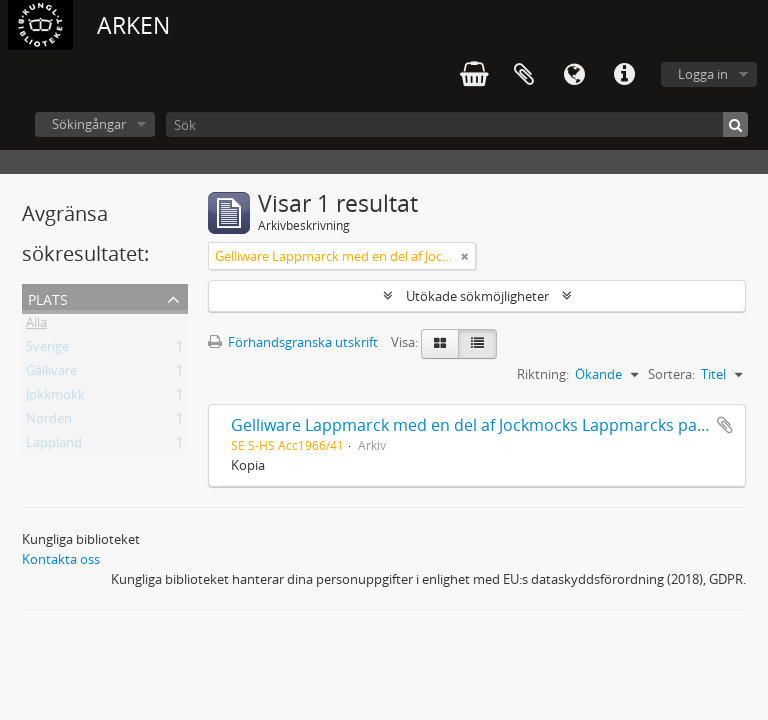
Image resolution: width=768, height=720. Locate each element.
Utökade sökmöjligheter (477, 296)
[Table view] (477, 344)
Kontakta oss (61, 559)
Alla (36, 326)
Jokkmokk (55, 398)
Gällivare (51, 374)
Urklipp (524, 75)
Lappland (54, 446)
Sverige (47, 350)
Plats (48, 297)
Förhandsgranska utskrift (293, 342)
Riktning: (543, 374)
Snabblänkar (624, 75)
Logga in (703, 74)
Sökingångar (89, 124)
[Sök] (457, 124)
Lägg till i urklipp (725, 425)
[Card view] (440, 344)
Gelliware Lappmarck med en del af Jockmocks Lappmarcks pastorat (487, 425)
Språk (574, 75)
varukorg (474, 75)
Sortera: (671, 374)
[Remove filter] (465, 256)
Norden (49, 422)
